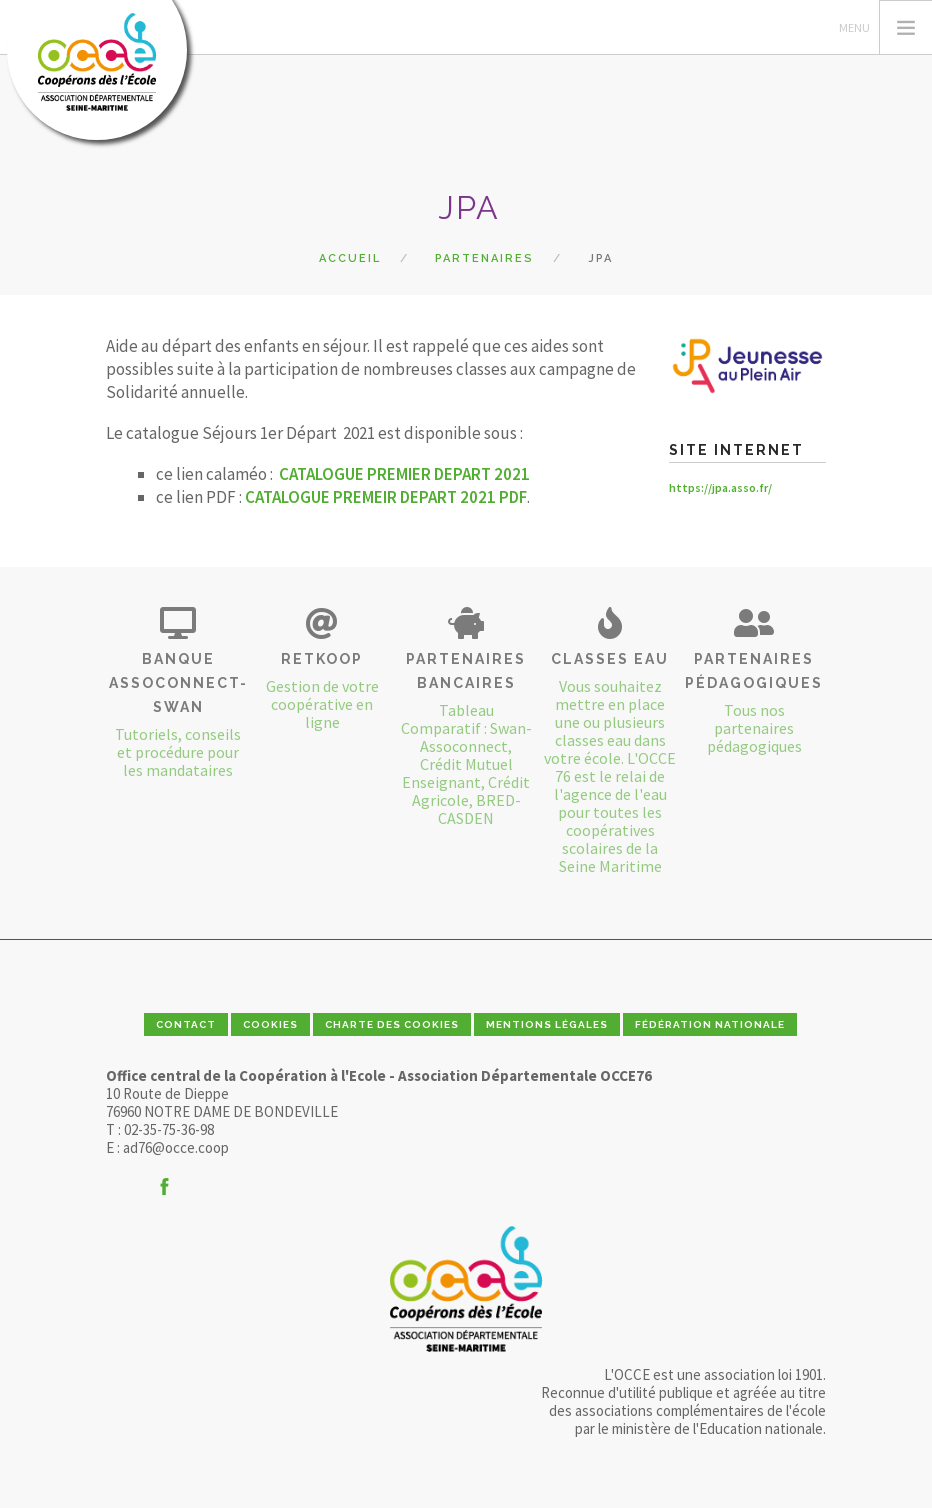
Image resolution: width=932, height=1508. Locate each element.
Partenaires (484, 258)
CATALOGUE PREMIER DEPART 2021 (404, 474)
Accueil (350, 258)
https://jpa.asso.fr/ (720, 487)
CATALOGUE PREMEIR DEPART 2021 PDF (386, 497)
